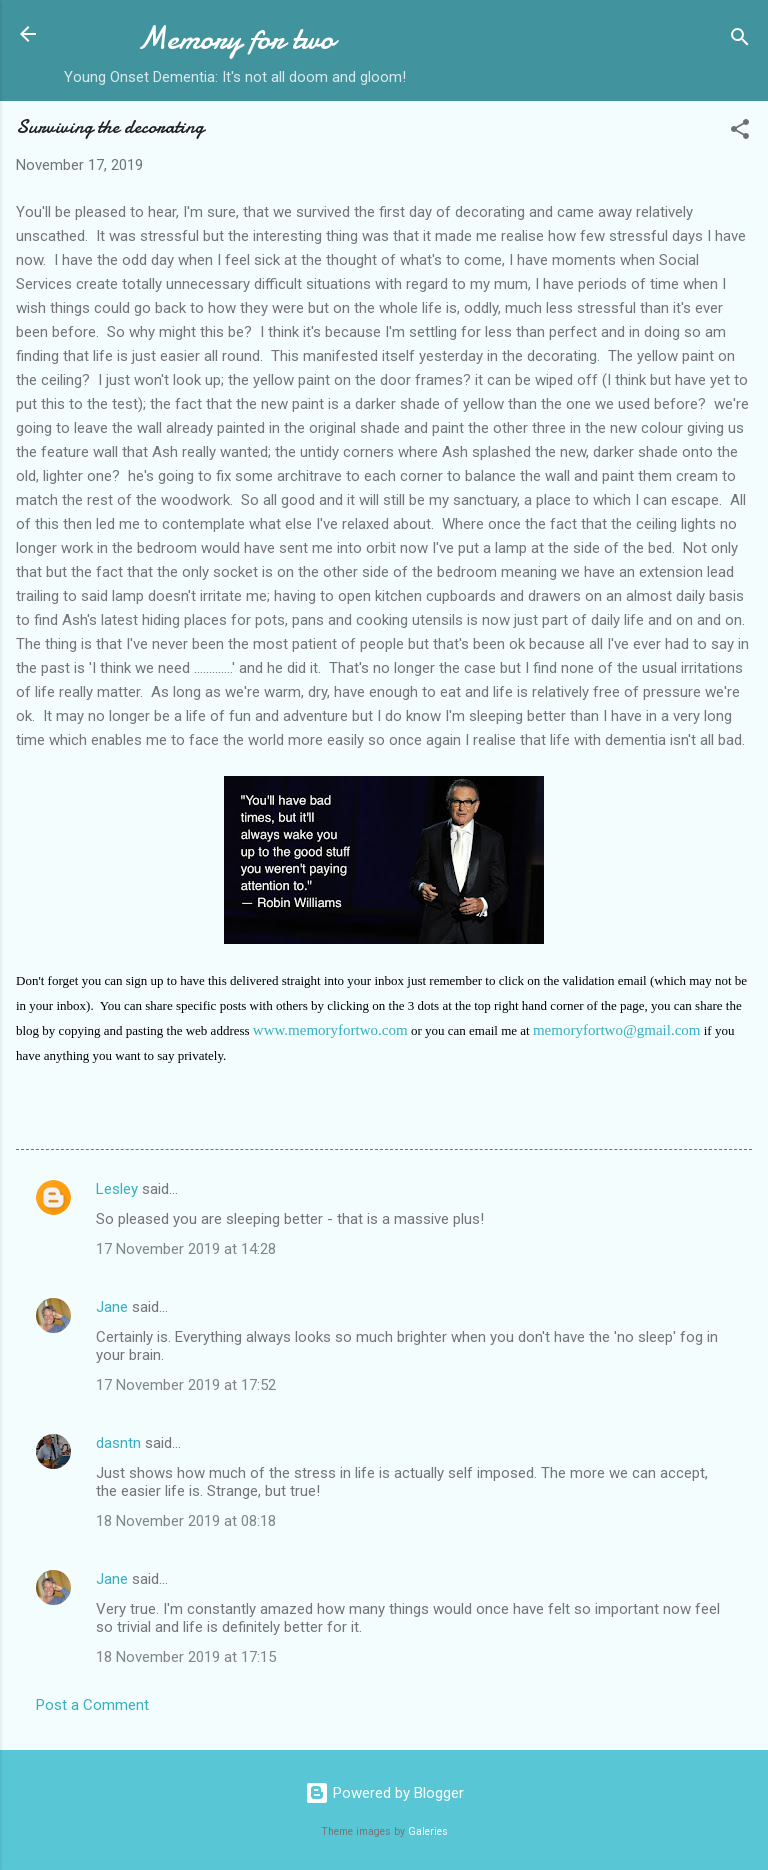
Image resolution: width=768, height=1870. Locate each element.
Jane (112, 1307)
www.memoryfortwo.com (330, 1030)
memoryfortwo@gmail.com (617, 1030)
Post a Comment (92, 1705)
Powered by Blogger (384, 1793)
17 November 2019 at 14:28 (186, 1249)
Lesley (117, 1189)
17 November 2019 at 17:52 (186, 1385)
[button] (740, 132)
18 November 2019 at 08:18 (186, 1521)
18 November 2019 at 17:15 (186, 1657)
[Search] (740, 40)
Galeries (428, 1831)
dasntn (118, 1443)
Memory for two (235, 38)
